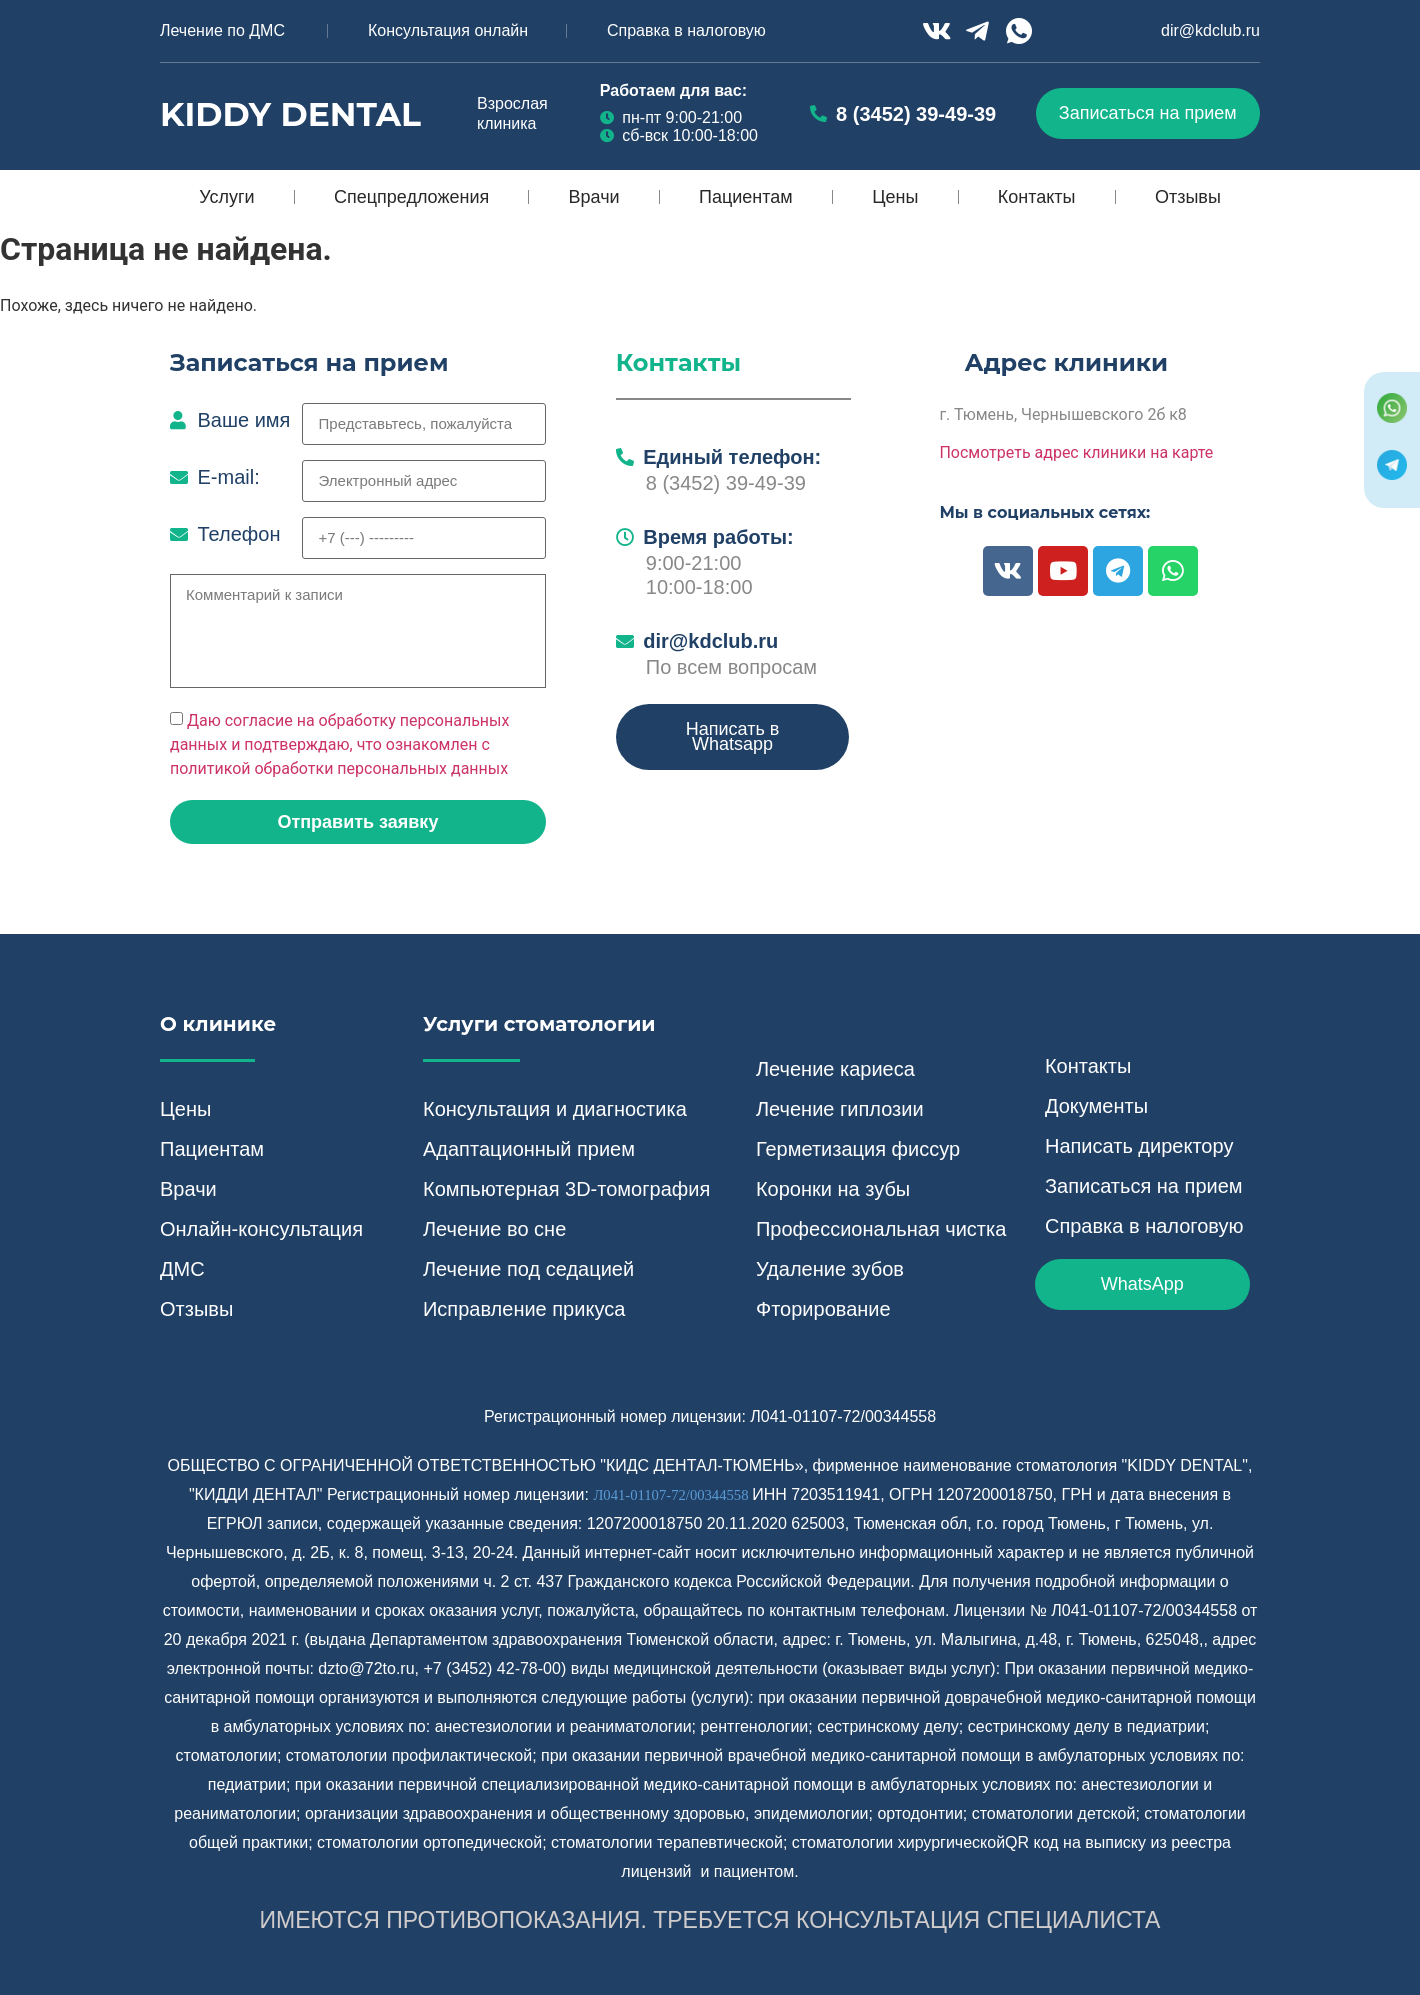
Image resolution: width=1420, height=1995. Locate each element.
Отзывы (1188, 197)
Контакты (1037, 197)
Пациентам (746, 197)
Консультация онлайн (448, 30)
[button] (358, 822)
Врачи (594, 197)
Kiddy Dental (290, 114)
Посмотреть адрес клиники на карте (1076, 452)
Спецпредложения (411, 197)
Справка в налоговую (686, 30)
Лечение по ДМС (222, 30)
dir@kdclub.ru (1210, 30)
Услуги (226, 197)
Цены (895, 197)
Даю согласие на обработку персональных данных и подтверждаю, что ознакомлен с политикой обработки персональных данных (339, 744)
